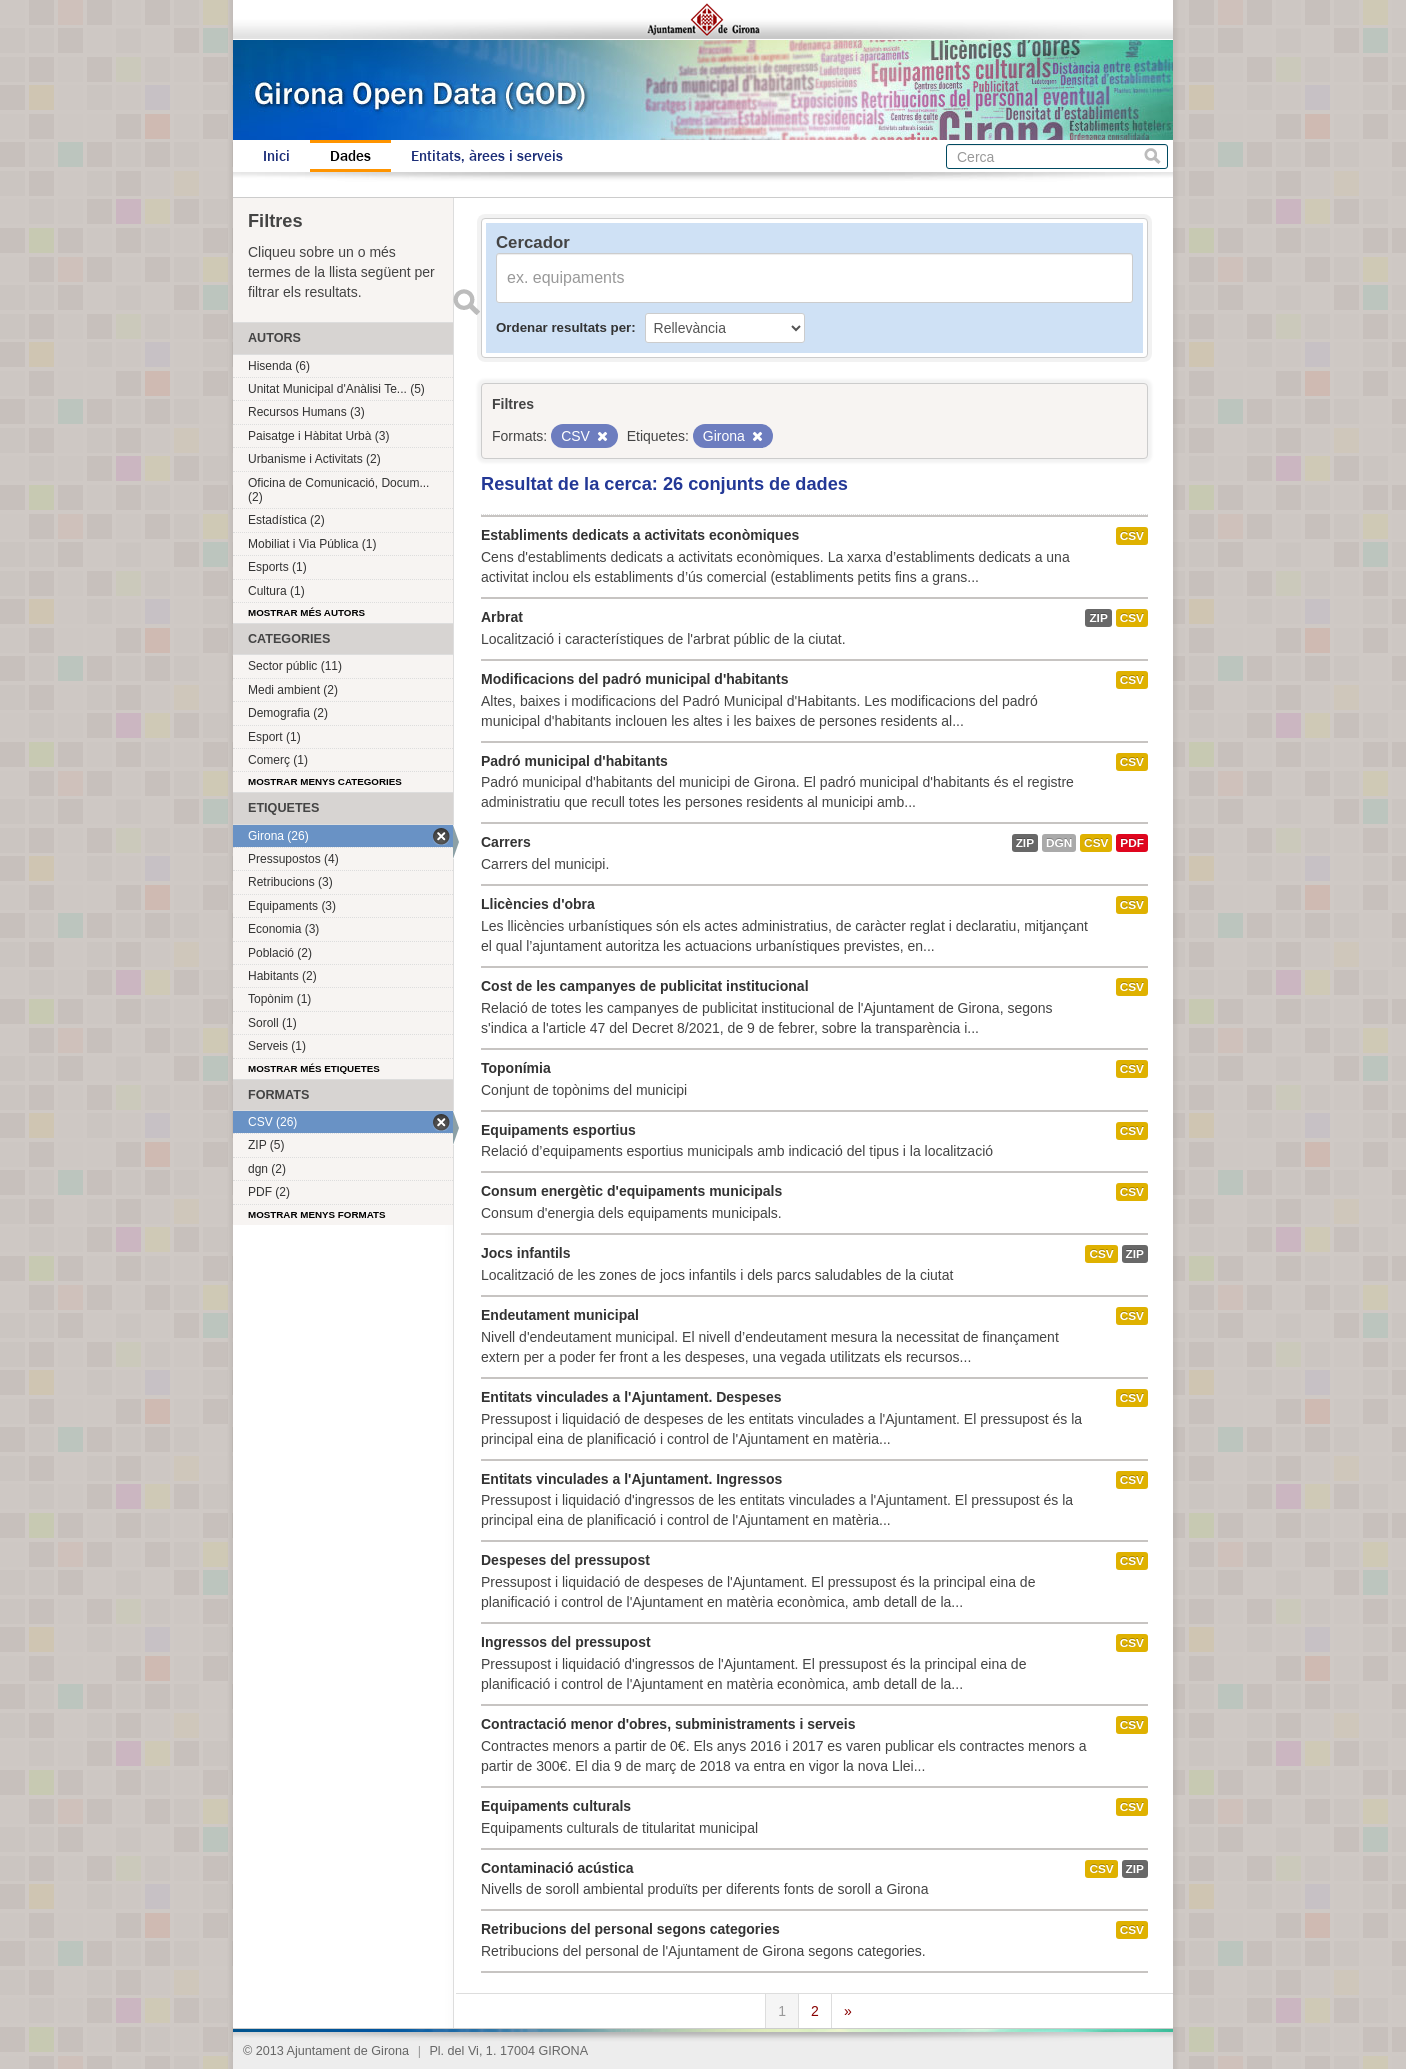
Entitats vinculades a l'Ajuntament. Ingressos (631, 1479)
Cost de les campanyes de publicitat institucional (645, 986)
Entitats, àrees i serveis (487, 156)
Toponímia (516, 1068)
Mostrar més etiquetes (314, 1068)
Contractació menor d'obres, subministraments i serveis (668, 1724)
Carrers (506, 842)
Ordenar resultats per (563, 327)
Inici (276, 156)
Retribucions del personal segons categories (630, 1929)
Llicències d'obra (538, 904)
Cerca (1152, 156)
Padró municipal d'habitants (574, 761)
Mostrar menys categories (325, 781)
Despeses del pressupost (565, 1560)
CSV (1132, 536)
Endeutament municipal (560, 1315)
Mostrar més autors (306, 612)
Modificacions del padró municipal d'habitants (634, 679)
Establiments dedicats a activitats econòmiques (640, 535)
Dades (350, 156)
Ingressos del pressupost (566, 1642)
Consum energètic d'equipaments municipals (631, 1191)
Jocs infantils (525, 1253)
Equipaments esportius (558, 1130)
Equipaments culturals (556, 1806)
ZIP (1098, 618)
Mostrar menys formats (317, 1214)
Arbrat (502, 617)
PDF (1132, 843)
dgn (1059, 843)
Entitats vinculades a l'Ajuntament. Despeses (631, 1397)
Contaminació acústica (557, 1868)
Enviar (466, 302)
